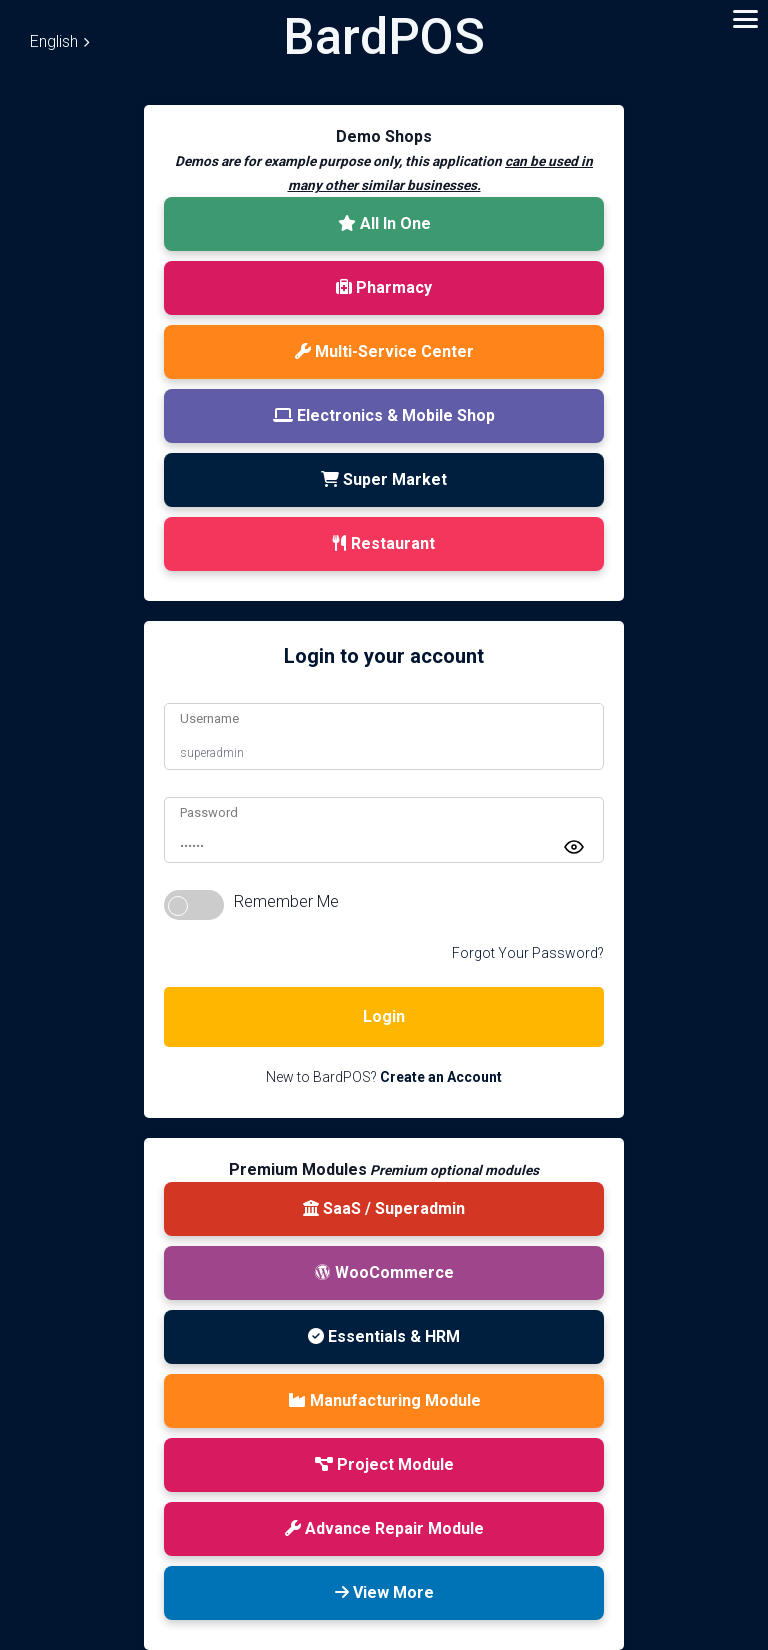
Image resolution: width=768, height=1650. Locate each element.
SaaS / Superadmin (384, 1208)
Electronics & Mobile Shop (384, 415)
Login (384, 1016)
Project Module (384, 1464)
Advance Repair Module (384, 1528)
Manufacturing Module (384, 1400)
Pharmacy (384, 287)
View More (384, 1592)
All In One (384, 223)
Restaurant (384, 543)
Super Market (384, 479)
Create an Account (441, 1077)
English (59, 41)
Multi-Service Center (384, 351)
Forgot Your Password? (528, 953)
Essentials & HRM (384, 1336)
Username (209, 718)
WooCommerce (384, 1272)
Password (209, 812)
